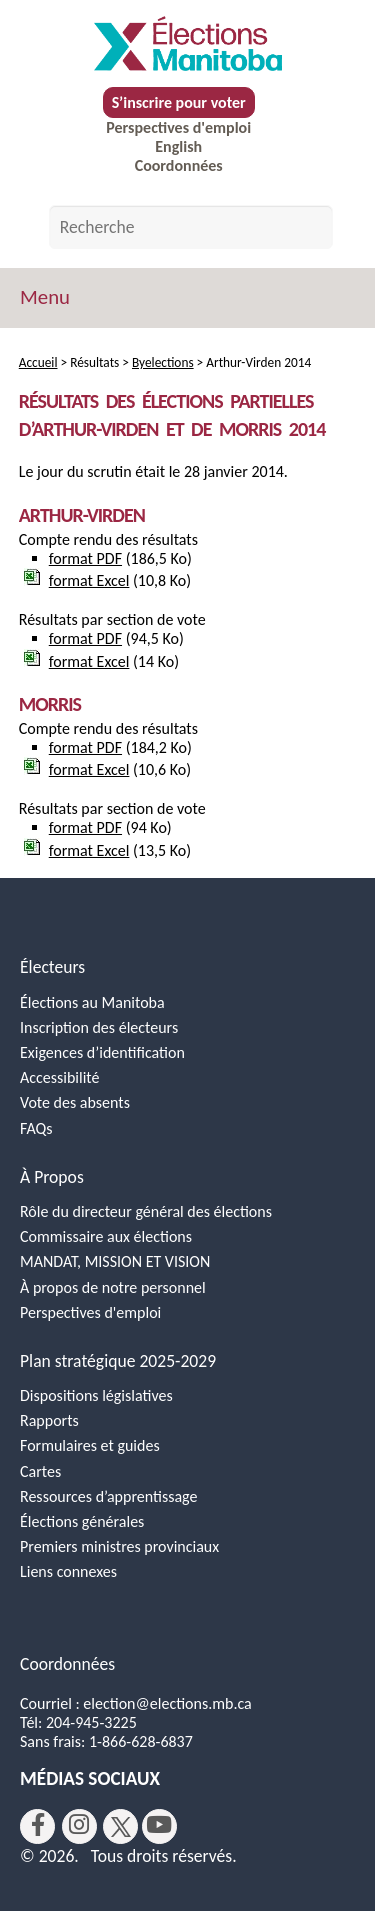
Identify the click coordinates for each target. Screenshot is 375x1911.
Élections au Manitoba (92, 1002)
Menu (45, 297)
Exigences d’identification (102, 1052)
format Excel (89, 580)
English (178, 146)
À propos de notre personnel (113, 1287)
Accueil (38, 362)
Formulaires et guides (90, 1445)
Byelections (163, 362)
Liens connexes (68, 1571)
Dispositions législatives (96, 1395)
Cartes (40, 1471)
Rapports (49, 1420)
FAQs (36, 1128)
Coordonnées (179, 165)
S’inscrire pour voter (179, 102)
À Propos (52, 1177)
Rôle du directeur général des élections (146, 1211)
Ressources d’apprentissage (108, 1496)
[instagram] (79, 1826)
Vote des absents (75, 1102)
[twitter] (120, 1826)
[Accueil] (187, 44)
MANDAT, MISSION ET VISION (115, 1261)
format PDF (85, 558)
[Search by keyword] (191, 227)
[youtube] (159, 1826)
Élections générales (82, 1521)
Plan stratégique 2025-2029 (118, 1361)
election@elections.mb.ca (167, 1703)
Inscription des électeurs (99, 1027)
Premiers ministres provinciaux (119, 1546)
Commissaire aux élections (106, 1236)
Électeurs (52, 967)
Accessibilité (60, 1077)
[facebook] (37, 1826)
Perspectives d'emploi (178, 127)
